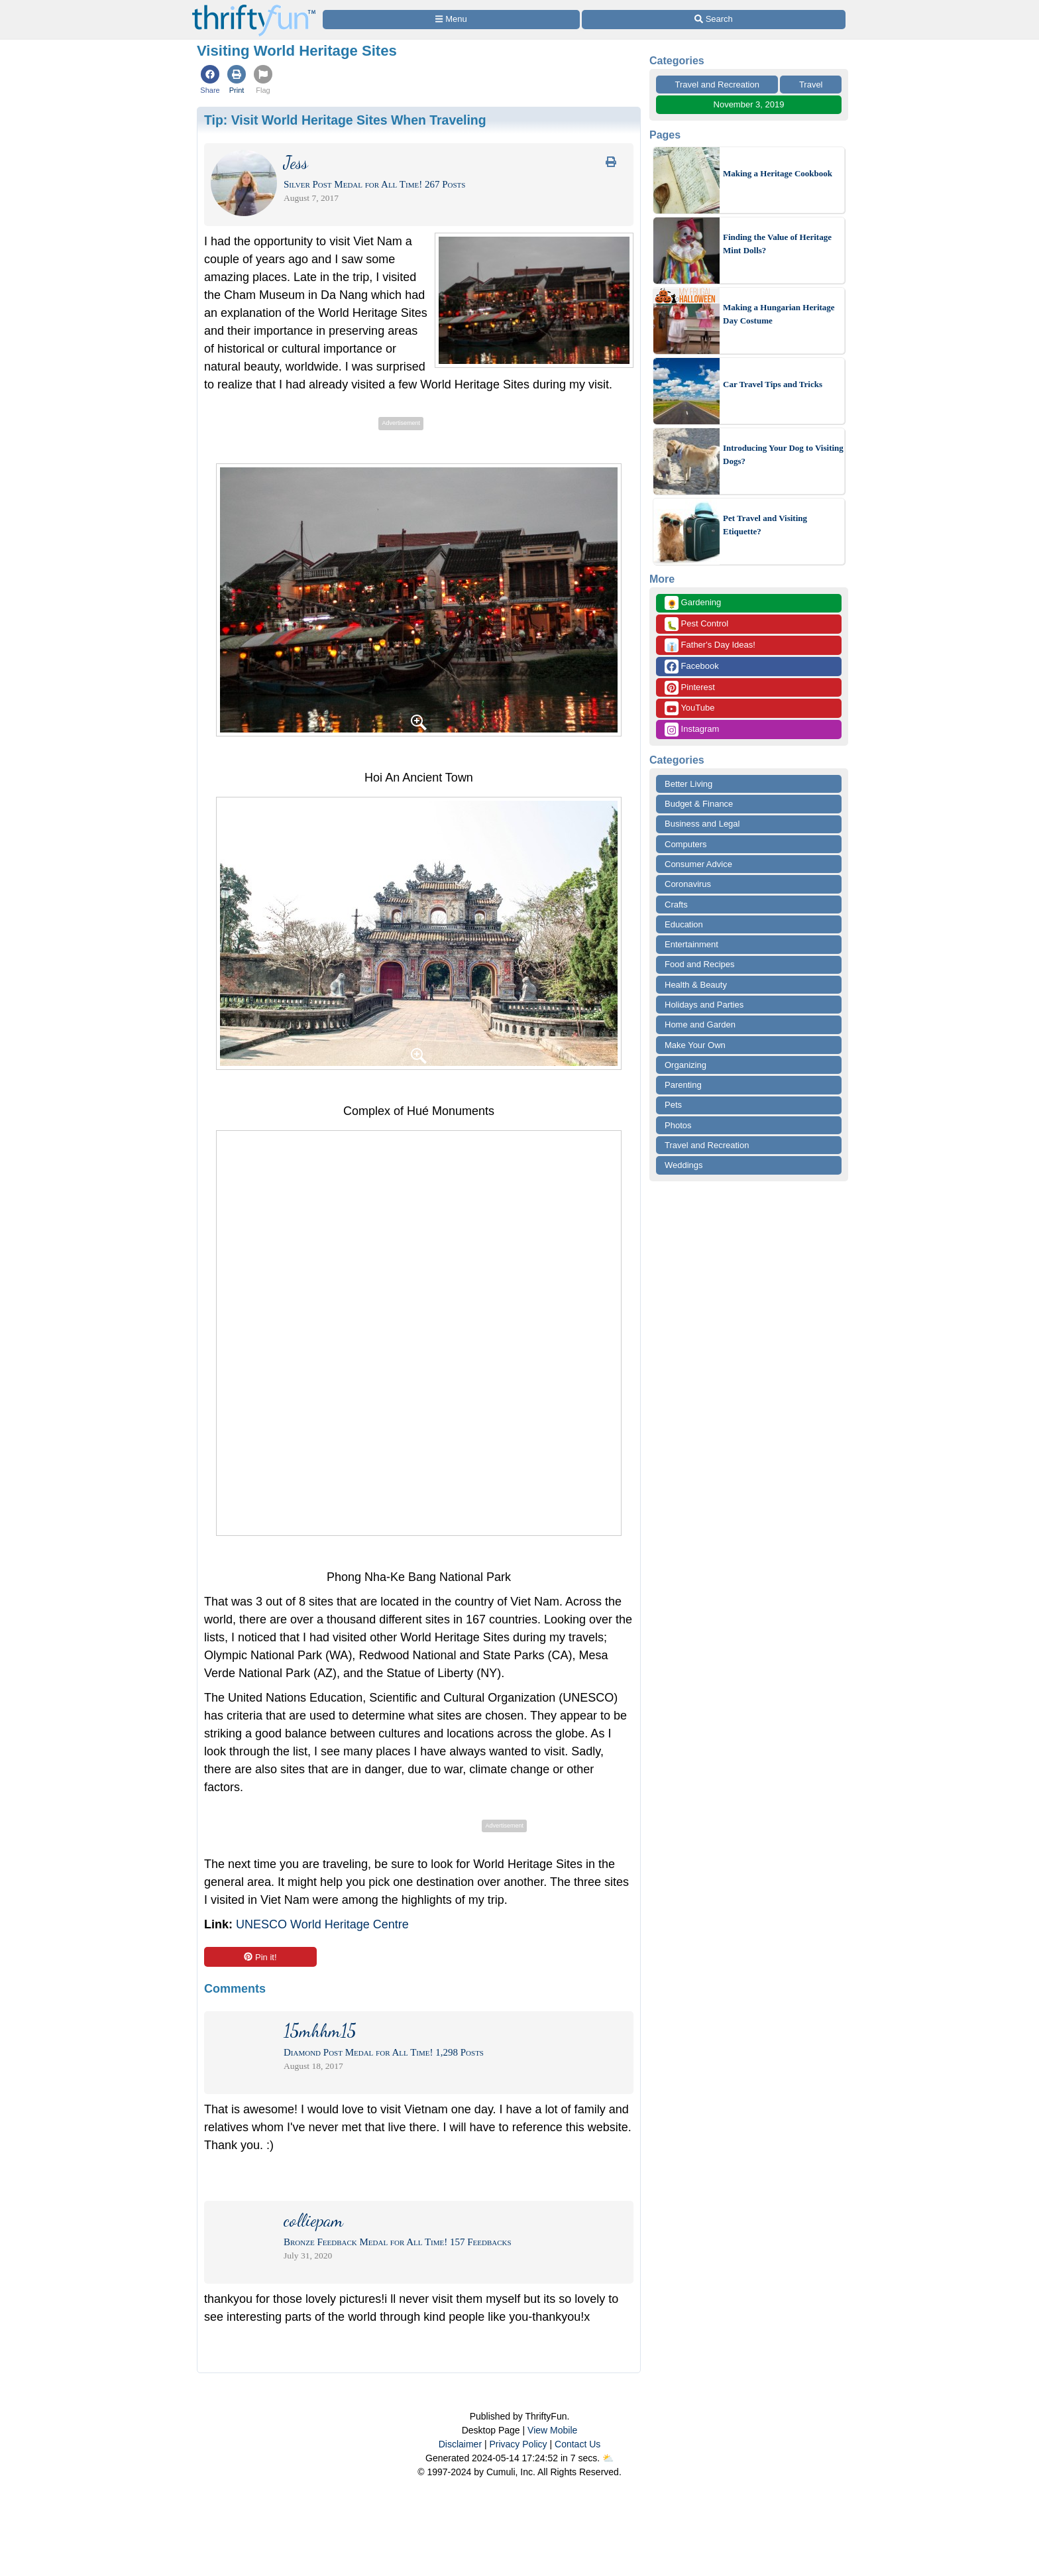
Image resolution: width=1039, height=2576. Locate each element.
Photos (678, 1125)
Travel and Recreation (717, 84)
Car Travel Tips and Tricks (772, 384)
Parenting (683, 1085)
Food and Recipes (700, 964)
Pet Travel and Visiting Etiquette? (765, 524)
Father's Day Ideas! (710, 645)
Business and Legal (702, 824)
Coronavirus (688, 884)
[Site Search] (714, 19)
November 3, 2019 (749, 104)
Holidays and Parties (704, 1005)
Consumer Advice (698, 864)
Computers (686, 844)
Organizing (685, 1065)
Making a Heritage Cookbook (777, 173)
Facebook (692, 666)
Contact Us (577, 2444)
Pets (673, 1105)
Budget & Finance (699, 804)
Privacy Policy (518, 2444)
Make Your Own (695, 1045)
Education (684, 924)
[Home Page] (253, 7)
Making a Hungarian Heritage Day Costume (779, 313)
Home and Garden (700, 1024)
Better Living (688, 784)
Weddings (684, 1165)
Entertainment (691, 944)
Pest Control (696, 624)
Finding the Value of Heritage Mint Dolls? (777, 243)
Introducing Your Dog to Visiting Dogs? (783, 454)
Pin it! (260, 1957)
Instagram (692, 729)
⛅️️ (608, 2458)
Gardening (693, 603)
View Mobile (552, 2430)
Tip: (345, 120)
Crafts (676, 904)
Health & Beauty (696, 985)
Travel (811, 84)
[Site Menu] (451, 19)
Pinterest (690, 688)
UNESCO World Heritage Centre (322, 1924)
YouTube (689, 708)
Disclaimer (460, 2444)
